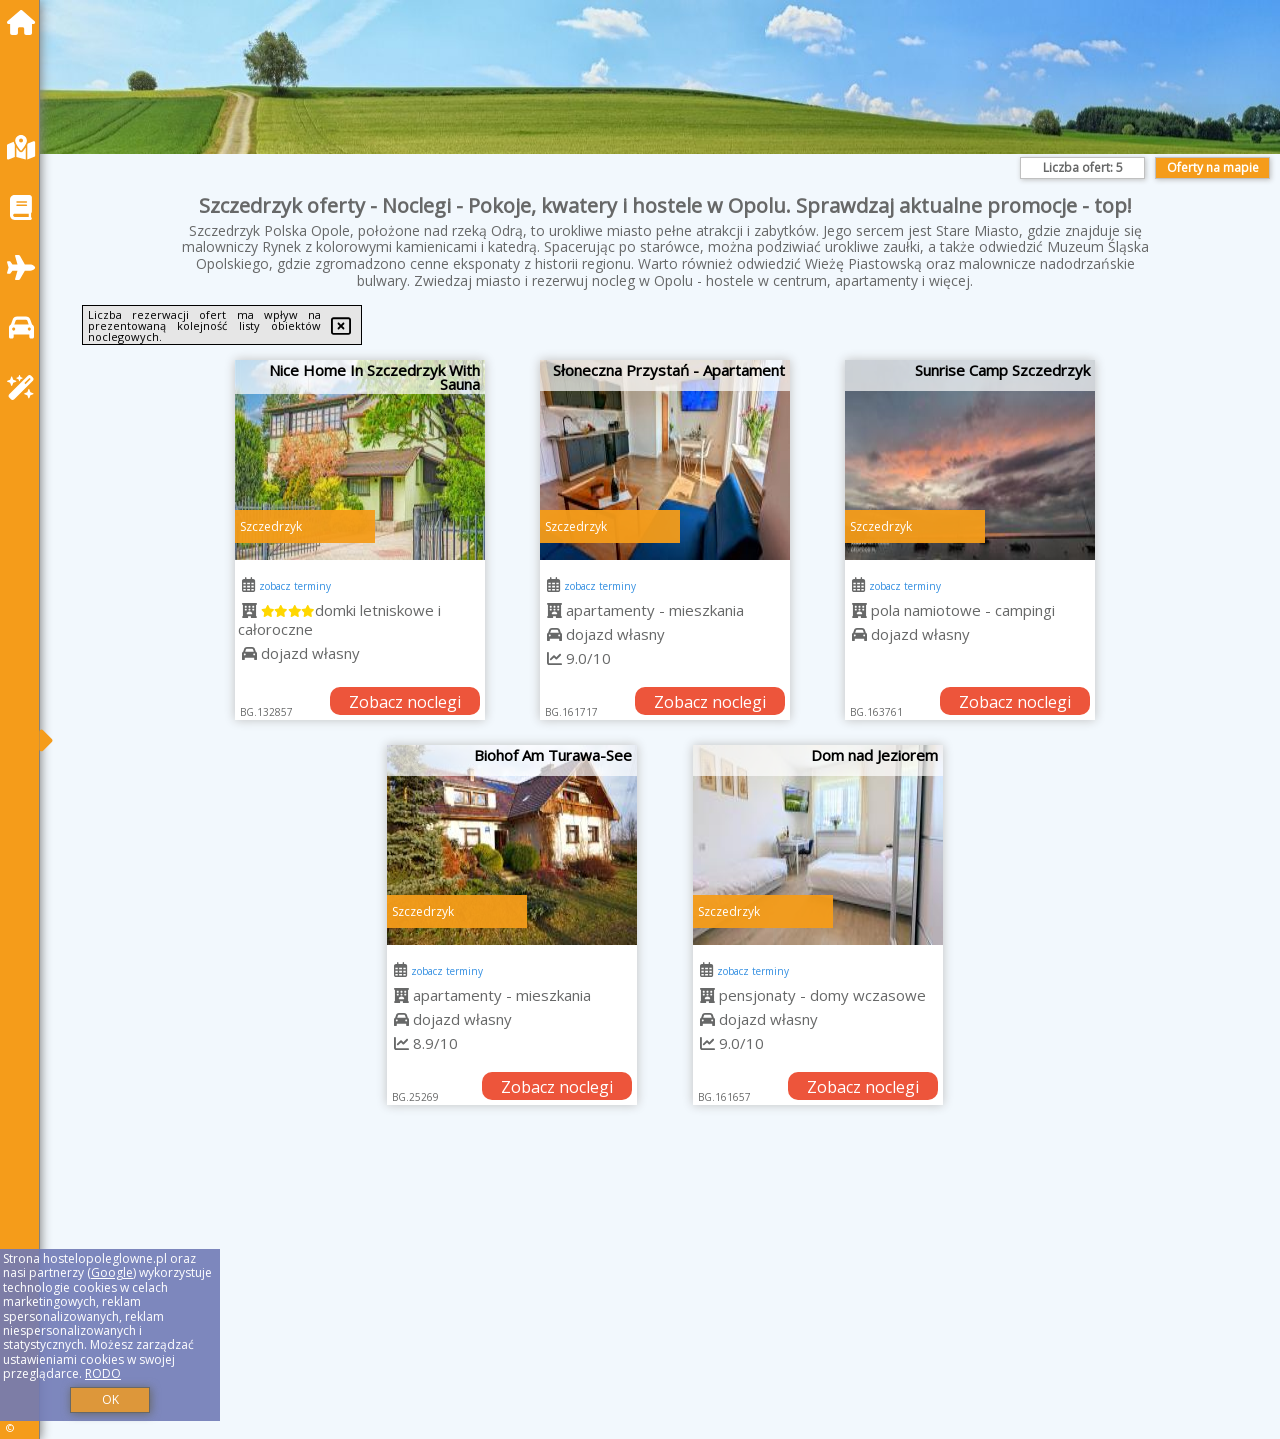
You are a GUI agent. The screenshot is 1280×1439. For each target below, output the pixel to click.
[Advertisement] (660, 1297)
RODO (103, 1373)
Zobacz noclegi (405, 702)
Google (112, 1272)
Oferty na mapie (1213, 167)
